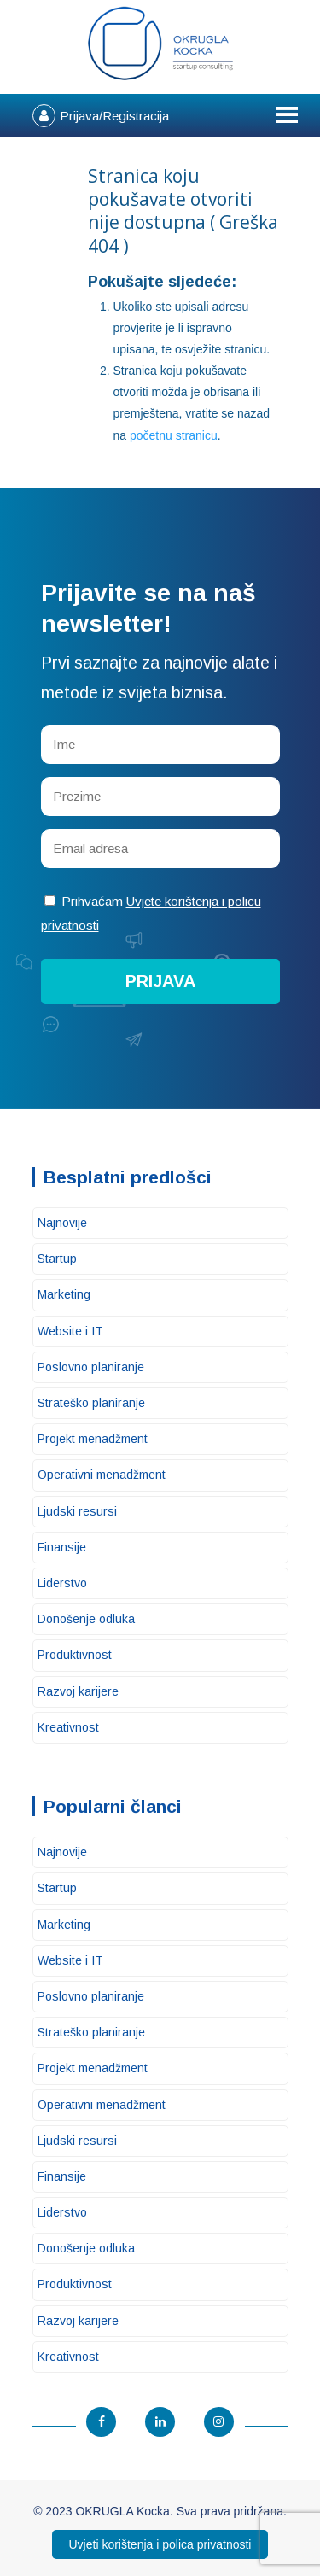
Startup (57, 1258)
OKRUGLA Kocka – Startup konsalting (160, 43)
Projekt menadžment (93, 1439)
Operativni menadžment (102, 1474)
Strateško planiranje (91, 1403)
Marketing (64, 1294)
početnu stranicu (174, 435)
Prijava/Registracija (114, 115)
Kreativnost (68, 1727)
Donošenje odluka (86, 1619)
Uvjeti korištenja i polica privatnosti (160, 2544)
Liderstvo (62, 1583)
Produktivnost (75, 1655)
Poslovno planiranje (91, 1367)
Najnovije (62, 1223)
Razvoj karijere (78, 1691)
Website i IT (70, 1331)
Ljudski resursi (77, 1511)
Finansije (62, 1547)
